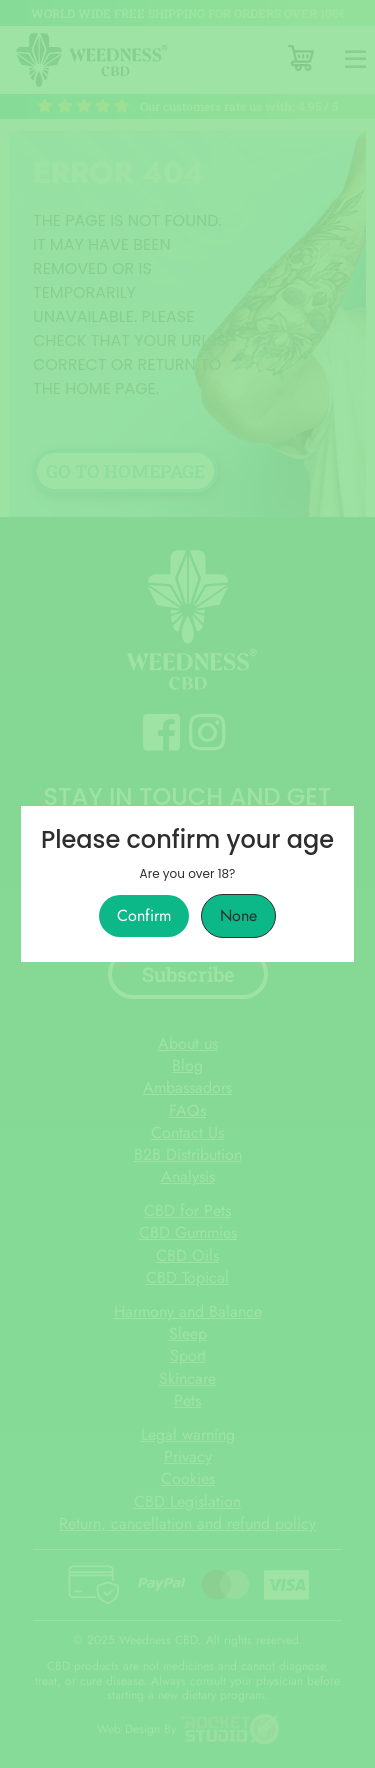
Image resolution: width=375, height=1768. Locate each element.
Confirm (144, 916)
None (238, 916)
